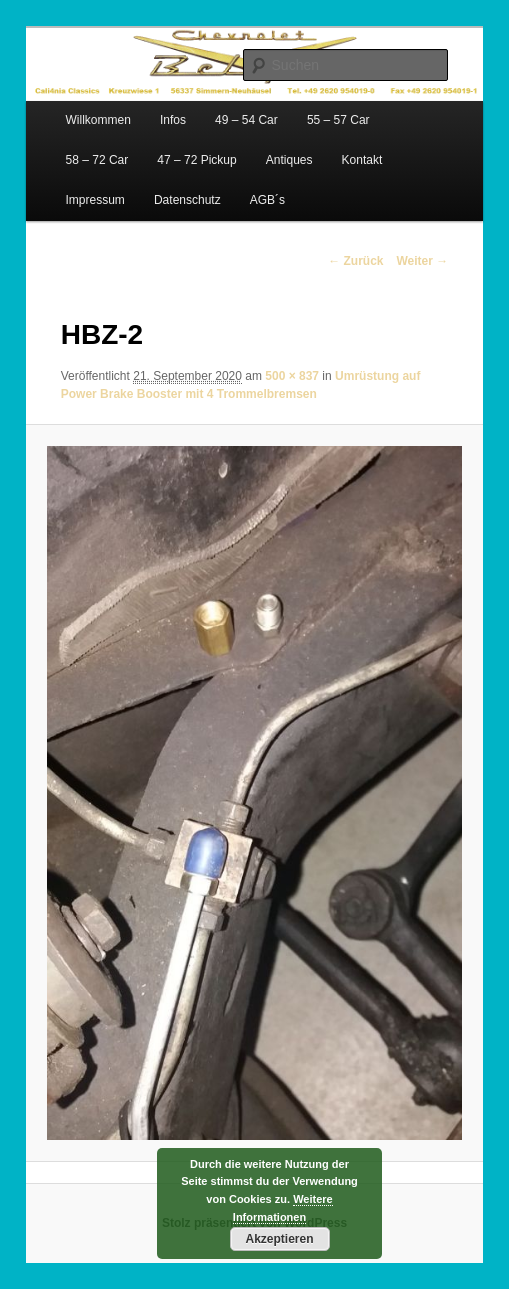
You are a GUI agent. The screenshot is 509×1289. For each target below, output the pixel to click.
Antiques (289, 160)
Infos (173, 120)
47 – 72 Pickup (196, 160)
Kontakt (362, 160)
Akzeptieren (279, 1239)
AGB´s (267, 200)
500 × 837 (292, 376)
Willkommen (98, 120)
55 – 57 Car (338, 120)
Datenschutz (187, 200)
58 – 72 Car (97, 160)
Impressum (95, 200)
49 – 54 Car (246, 120)
